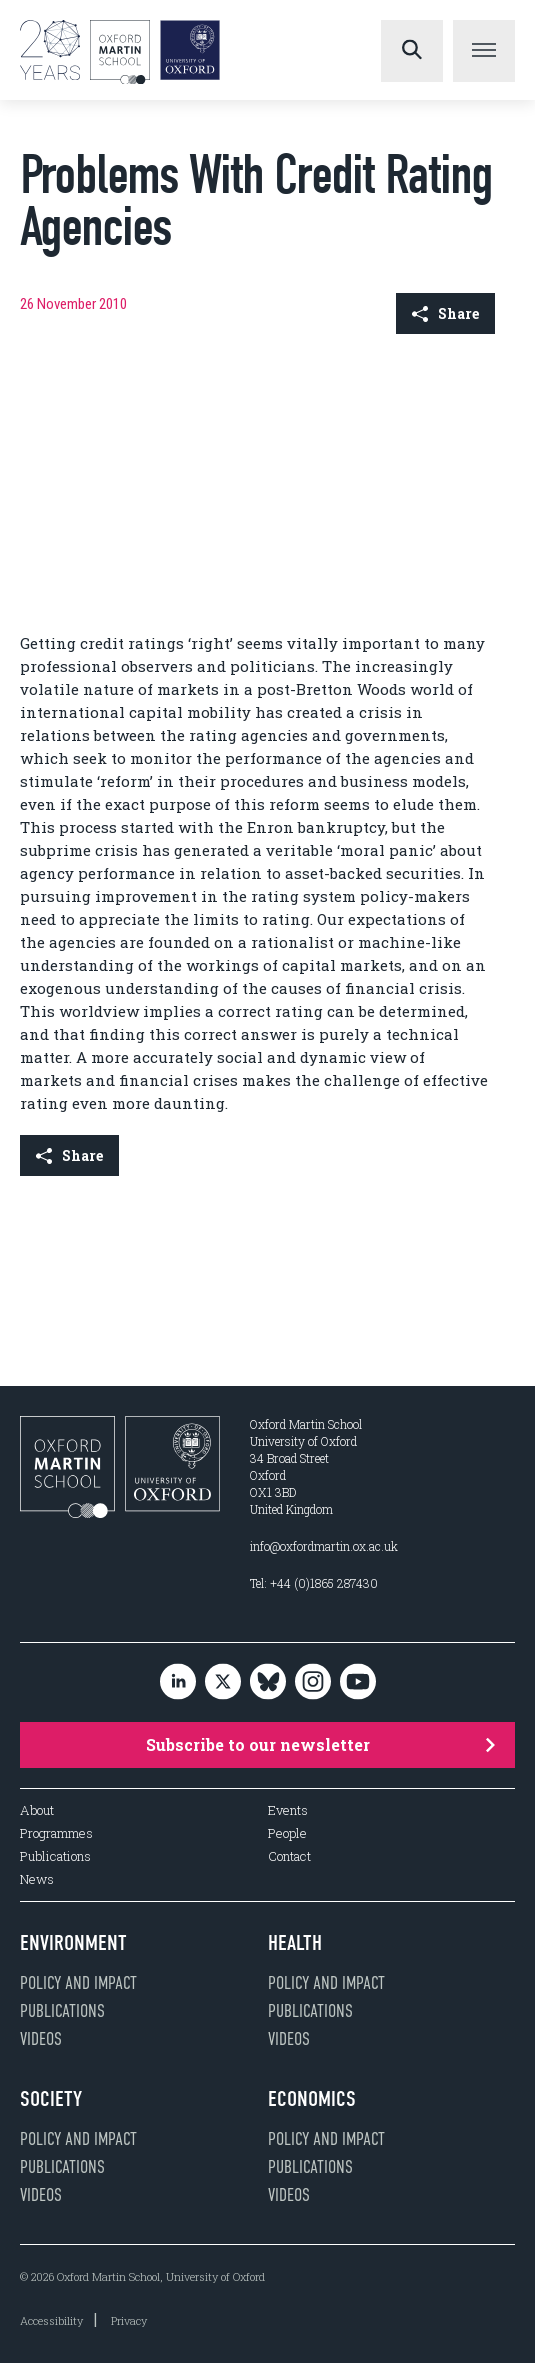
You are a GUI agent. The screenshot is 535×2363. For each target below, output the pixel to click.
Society (51, 2099)
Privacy (129, 2320)
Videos (41, 2039)
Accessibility (51, 2320)
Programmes (56, 1833)
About (37, 1810)
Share (445, 313)
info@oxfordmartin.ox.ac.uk (324, 1546)
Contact (289, 1856)
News (37, 1879)
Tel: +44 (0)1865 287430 (314, 1583)
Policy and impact (78, 1983)
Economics (312, 2099)
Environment (73, 1943)
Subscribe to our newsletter (321, 1744)
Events (288, 1810)
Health (295, 1943)
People (287, 1833)
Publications (55, 1856)
